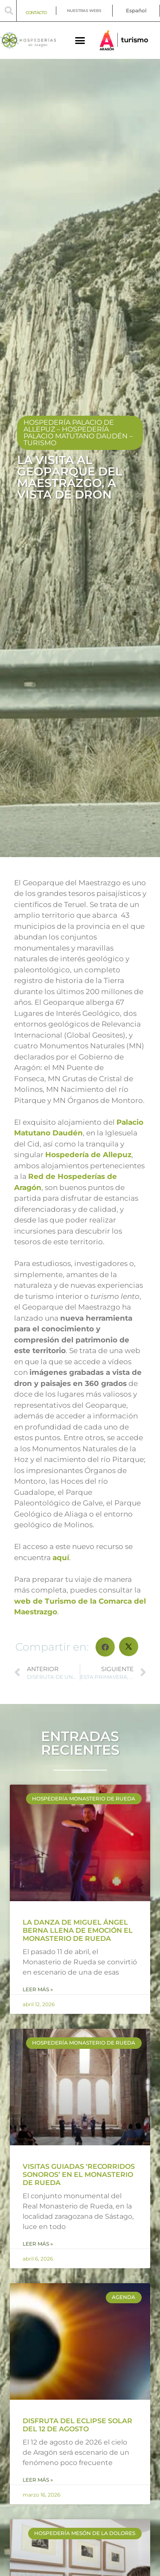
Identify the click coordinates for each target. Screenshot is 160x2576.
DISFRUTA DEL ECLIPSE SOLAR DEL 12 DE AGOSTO (77, 2425)
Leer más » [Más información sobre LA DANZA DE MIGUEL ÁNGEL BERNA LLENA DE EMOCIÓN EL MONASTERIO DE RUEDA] (38, 1989)
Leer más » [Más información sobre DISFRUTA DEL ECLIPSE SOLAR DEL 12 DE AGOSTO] (38, 2480)
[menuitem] (136, 11)
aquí (60, 1557)
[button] (8, 10)
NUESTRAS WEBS (84, 10)
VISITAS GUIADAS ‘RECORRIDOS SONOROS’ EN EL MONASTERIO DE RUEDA (79, 2174)
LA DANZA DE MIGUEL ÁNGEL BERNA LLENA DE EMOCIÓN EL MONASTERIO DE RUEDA (78, 1930)
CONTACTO (36, 12)
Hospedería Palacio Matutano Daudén (75, 432)
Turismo (39, 443)
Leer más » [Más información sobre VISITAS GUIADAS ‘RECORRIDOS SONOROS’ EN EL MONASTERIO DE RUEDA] (38, 2244)
